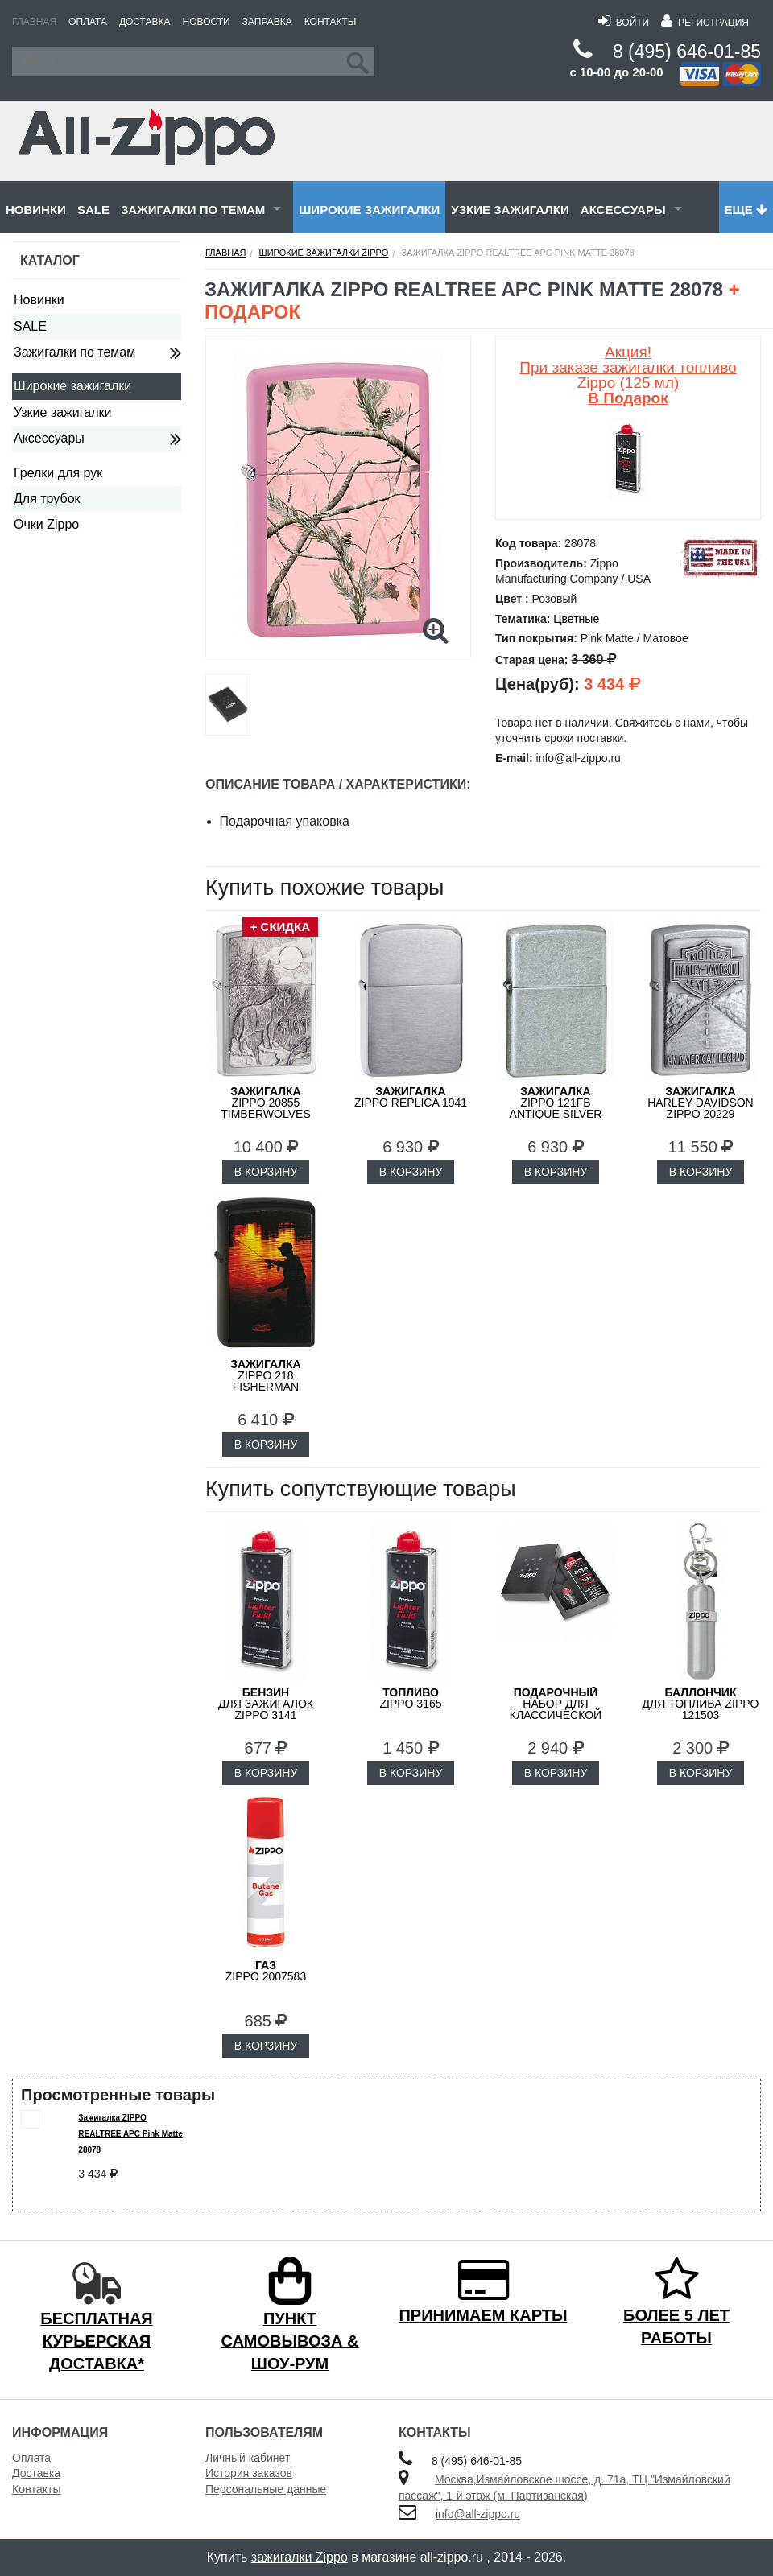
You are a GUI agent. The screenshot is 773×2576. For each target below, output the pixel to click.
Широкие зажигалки (369, 209)
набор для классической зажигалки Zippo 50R (555, 1715)
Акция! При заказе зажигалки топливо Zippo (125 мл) (627, 375)
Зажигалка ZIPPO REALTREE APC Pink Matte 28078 (130, 2133)
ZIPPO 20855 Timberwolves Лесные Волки (266, 1108)
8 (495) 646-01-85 (687, 51)
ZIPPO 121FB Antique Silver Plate (556, 1108)
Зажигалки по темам (193, 209)
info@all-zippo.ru (478, 2514)
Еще (746, 209)
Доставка (145, 21)
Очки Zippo (46, 524)
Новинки (36, 209)
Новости (206, 21)
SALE (93, 209)
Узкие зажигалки (509, 209)
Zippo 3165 (410, 1698)
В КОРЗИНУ (266, 1171)
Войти (623, 22)
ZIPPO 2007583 (265, 1971)
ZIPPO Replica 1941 (410, 1097)
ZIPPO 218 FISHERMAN (265, 1375)
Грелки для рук (58, 473)
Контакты (330, 21)
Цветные (576, 618)
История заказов (248, 2473)
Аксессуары (623, 209)
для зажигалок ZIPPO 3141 (265, 1703)
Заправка (267, 21)
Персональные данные (265, 2489)
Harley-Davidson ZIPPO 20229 (700, 1102)
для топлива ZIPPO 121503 (701, 1703)
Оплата (87, 21)
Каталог (50, 260)
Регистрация (705, 22)
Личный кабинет (247, 2457)
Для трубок (47, 498)
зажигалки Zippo (299, 2557)
